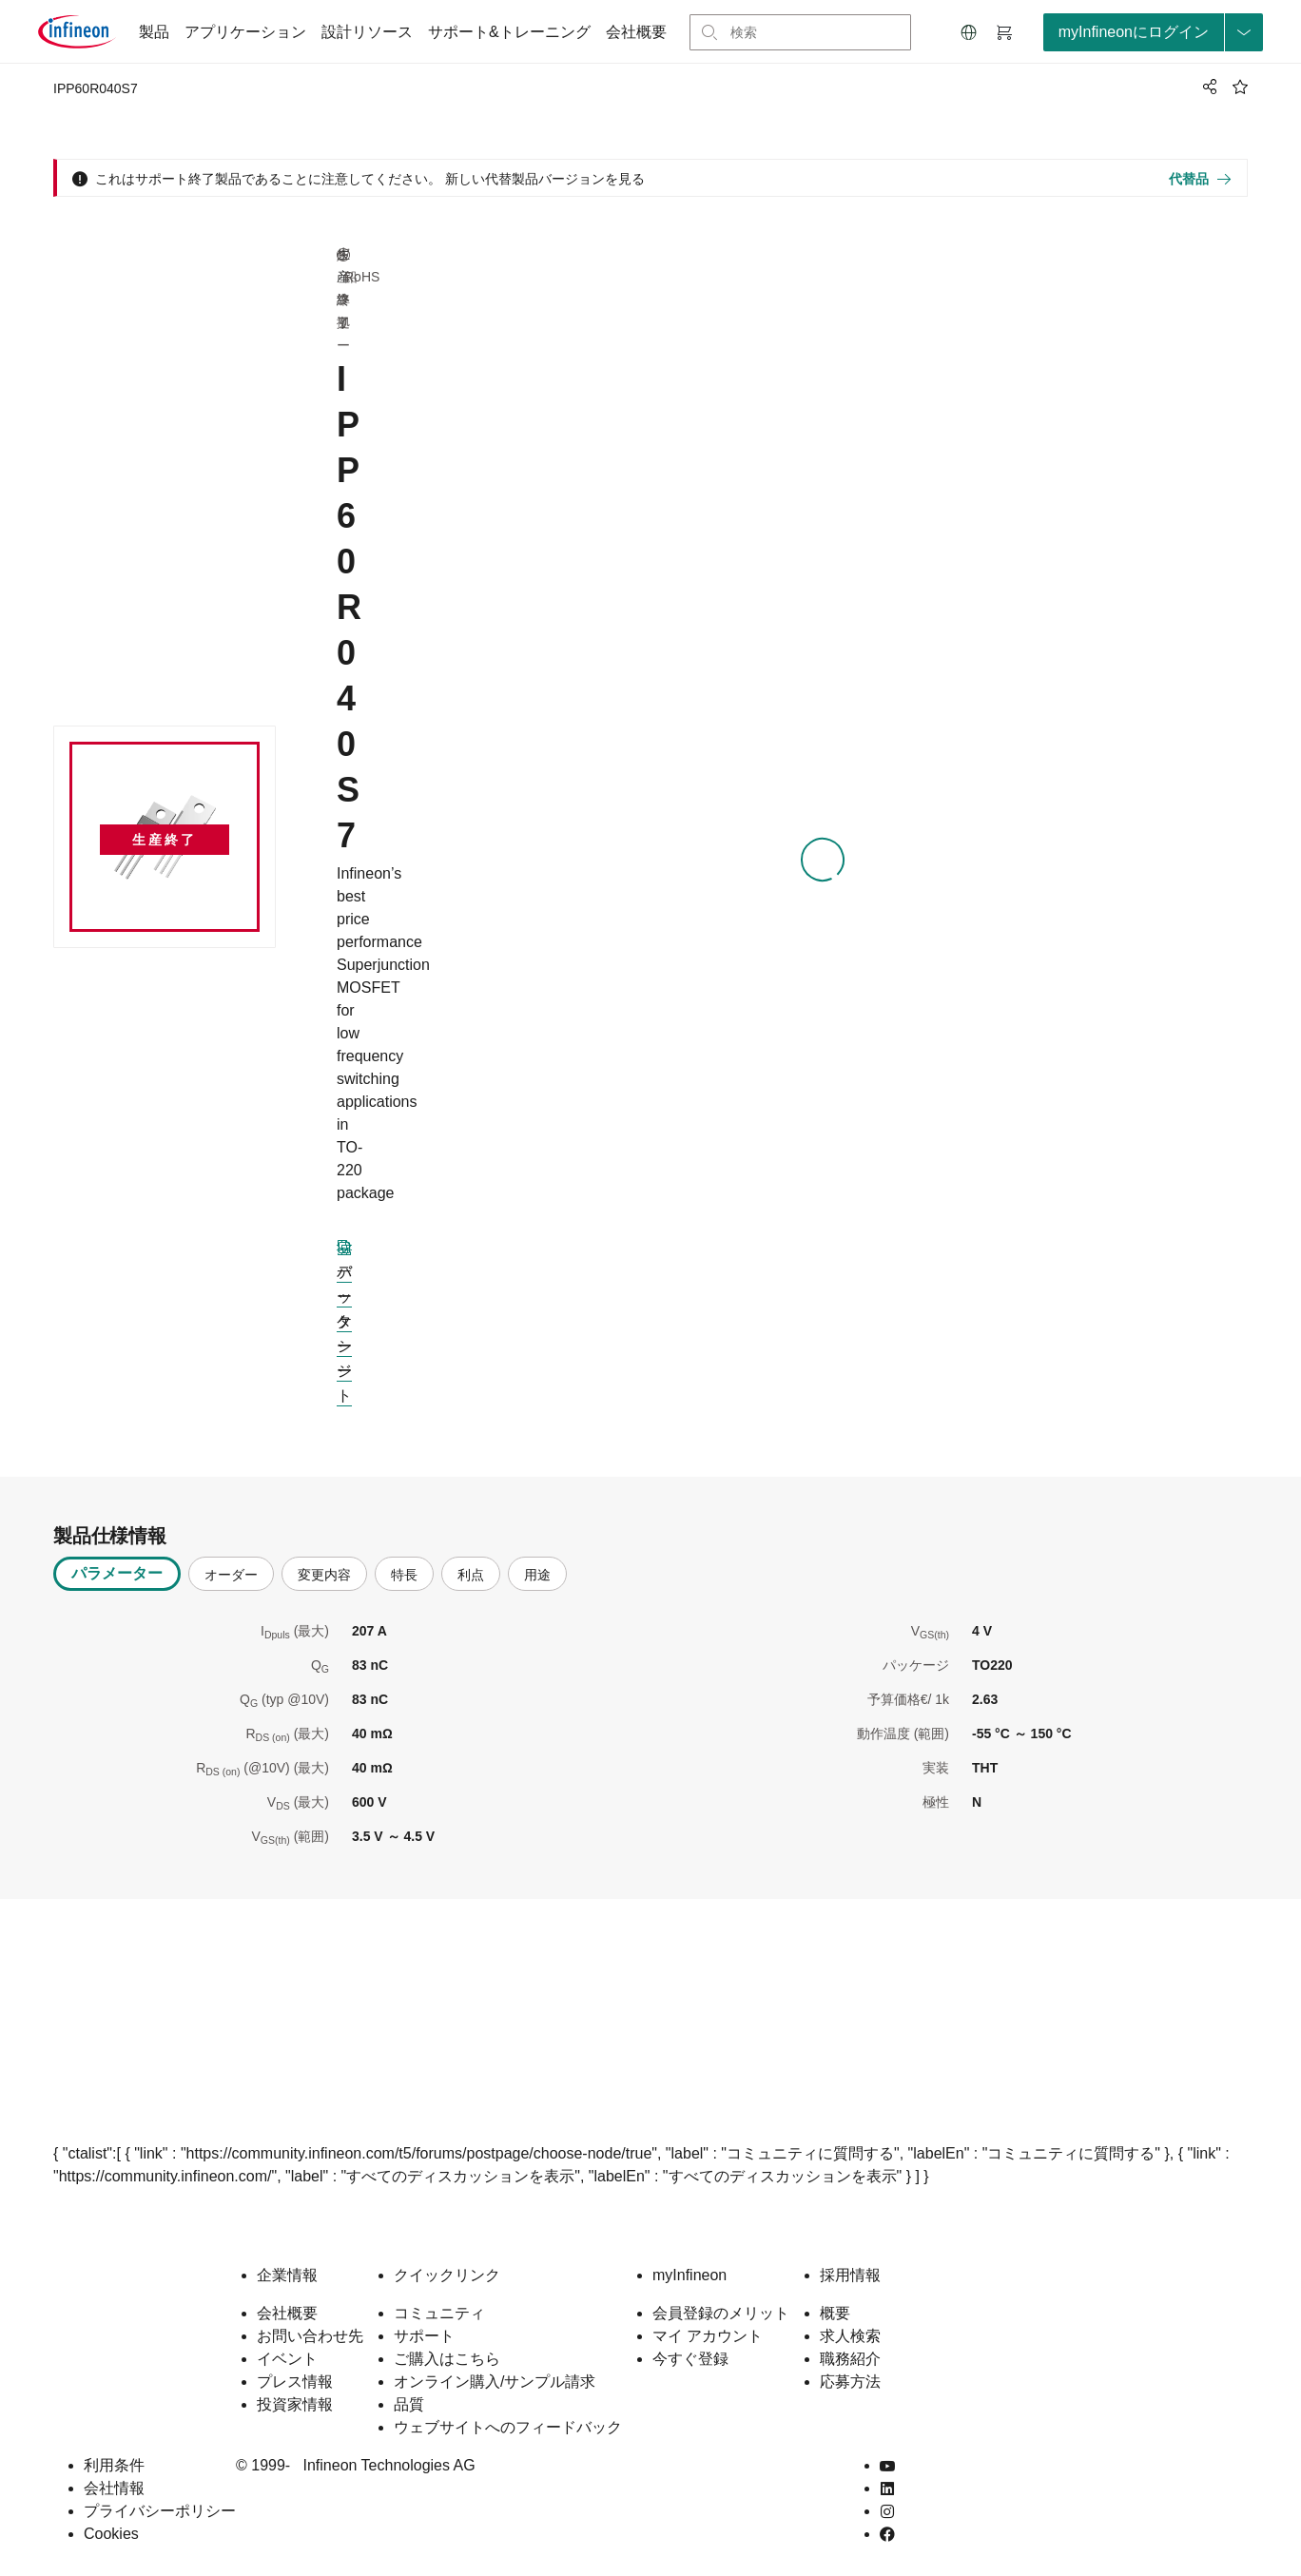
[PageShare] (1206, 86)
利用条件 (114, 2465)
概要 (835, 2313)
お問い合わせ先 (310, 2336)
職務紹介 (850, 2359)
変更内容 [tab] (324, 1574)
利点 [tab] (470, 1574)
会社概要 (636, 32)
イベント (287, 2359)
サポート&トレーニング (509, 32)
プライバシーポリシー (160, 2511)
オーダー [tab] (231, 1574)
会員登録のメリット (720, 2313)
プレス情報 (295, 2381)
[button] (969, 32)
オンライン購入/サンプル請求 (494, 2381)
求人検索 (850, 2336)
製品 (154, 32)
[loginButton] (1153, 32)
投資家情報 (295, 2404)
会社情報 (114, 2488)
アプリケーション (245, 32)
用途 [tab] (537, 1574)
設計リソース (367, 32)
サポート (424, 2336)
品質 (409, 2404)
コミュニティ (439, 2313)
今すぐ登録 (690, 2359)
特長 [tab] (404, 1574)
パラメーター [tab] (117, 1573)
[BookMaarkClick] (1240, 86)
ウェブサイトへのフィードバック (508, 2427)
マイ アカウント (707, 2336)
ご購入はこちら (447, 2359)
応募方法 (850, 2381)
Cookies (111, 2534)
